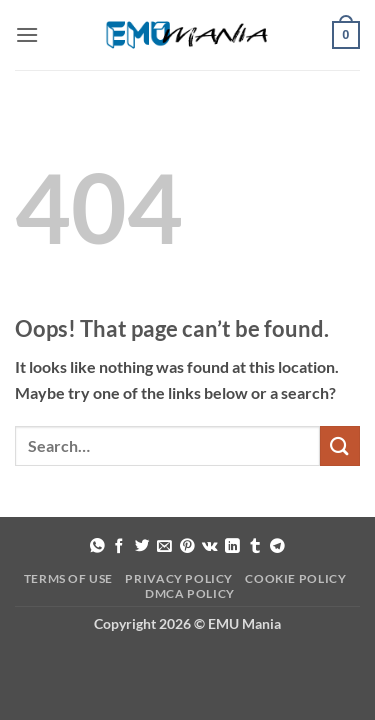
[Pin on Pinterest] (187, 547)
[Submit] (340, 445)
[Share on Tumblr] (255, 547)
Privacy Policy (179, 578)
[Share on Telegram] (277, 547)
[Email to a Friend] (164, 547)
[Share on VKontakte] (210, 547)
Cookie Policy (295, 578)
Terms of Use (68, 578)
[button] (27, 34)
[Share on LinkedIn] (232, 547)
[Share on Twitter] (142, 547)
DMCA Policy (190, 593)
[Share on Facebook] (119, 547)
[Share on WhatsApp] (97, 547)
